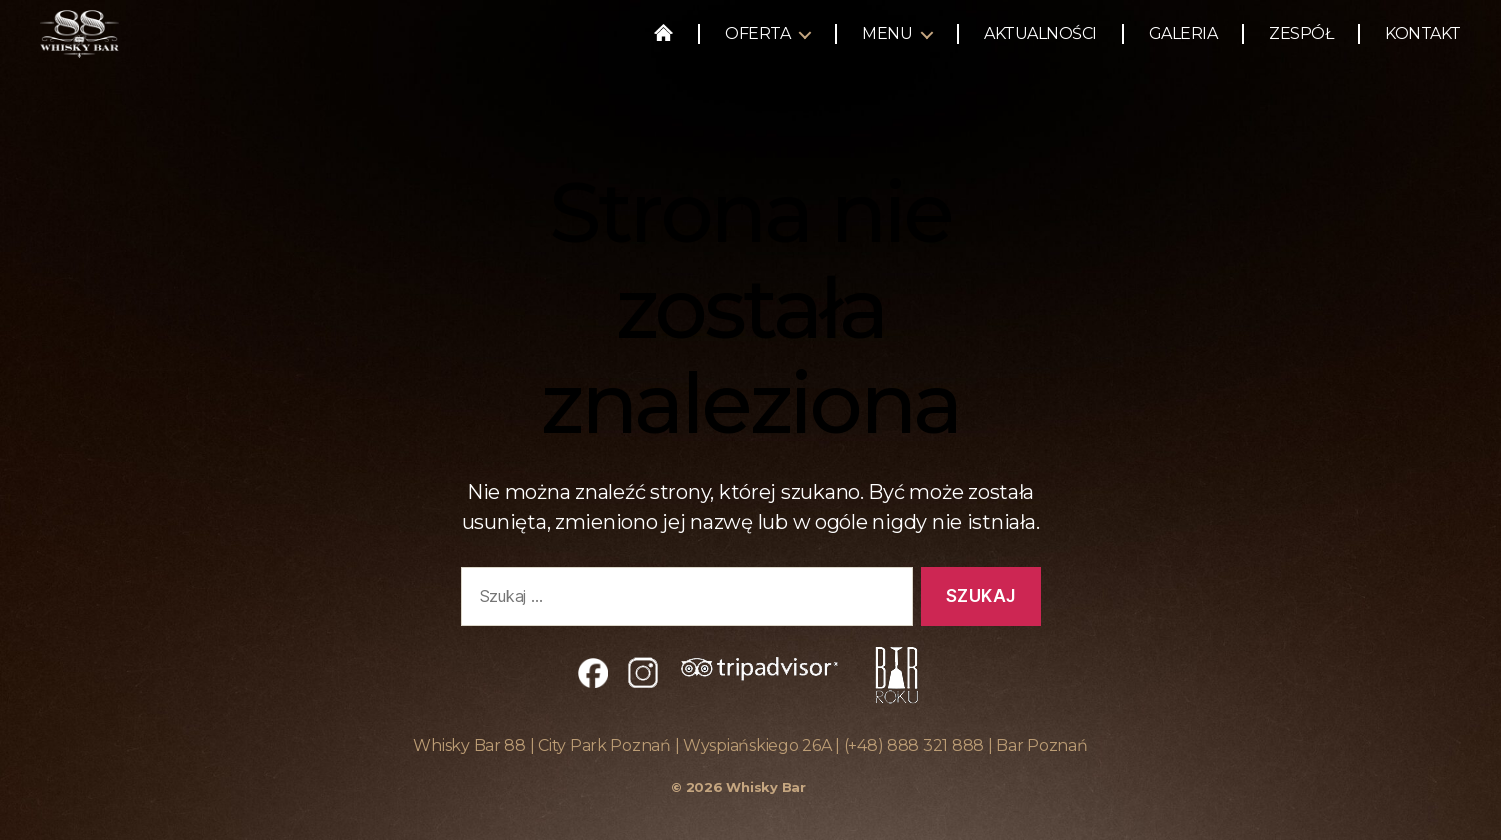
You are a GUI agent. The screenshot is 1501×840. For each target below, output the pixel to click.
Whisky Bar (765, 787)
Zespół (1301, 42)
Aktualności (1040, 42)
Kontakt (1423, 42)
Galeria (1183, 42)
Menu (887, 42)
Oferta (757, 42)
